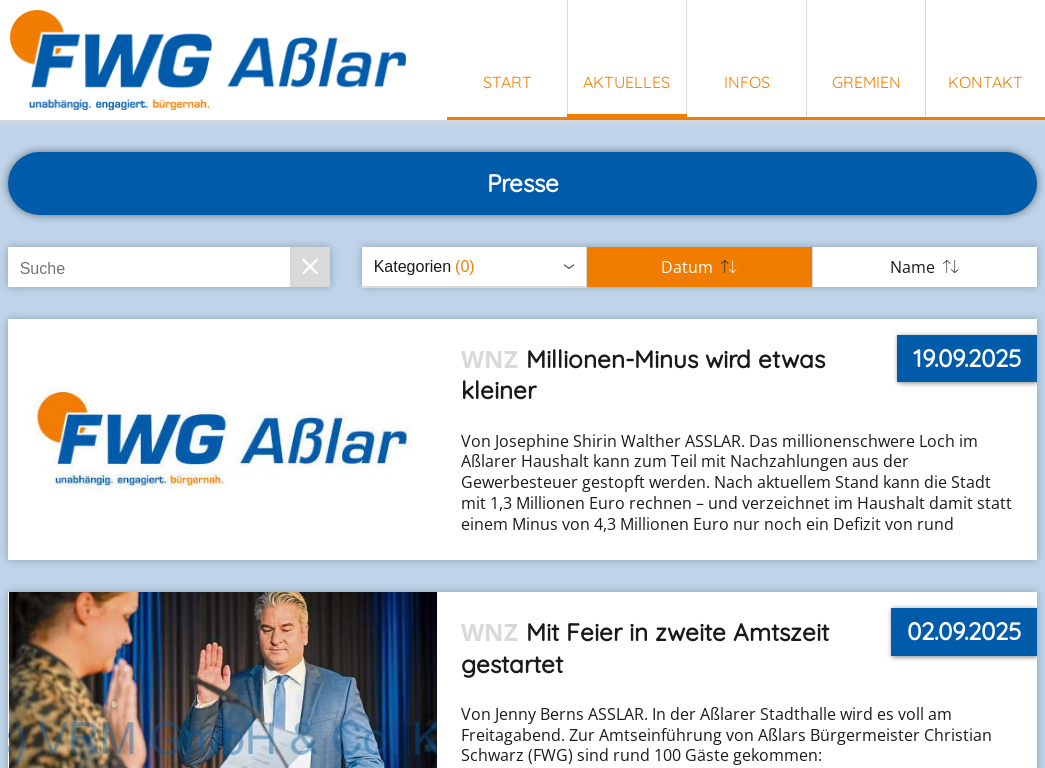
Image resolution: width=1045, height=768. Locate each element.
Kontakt (985, 82)
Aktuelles (626, 82)
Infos (747, 82)
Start (507, 82)
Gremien (866, 82)
